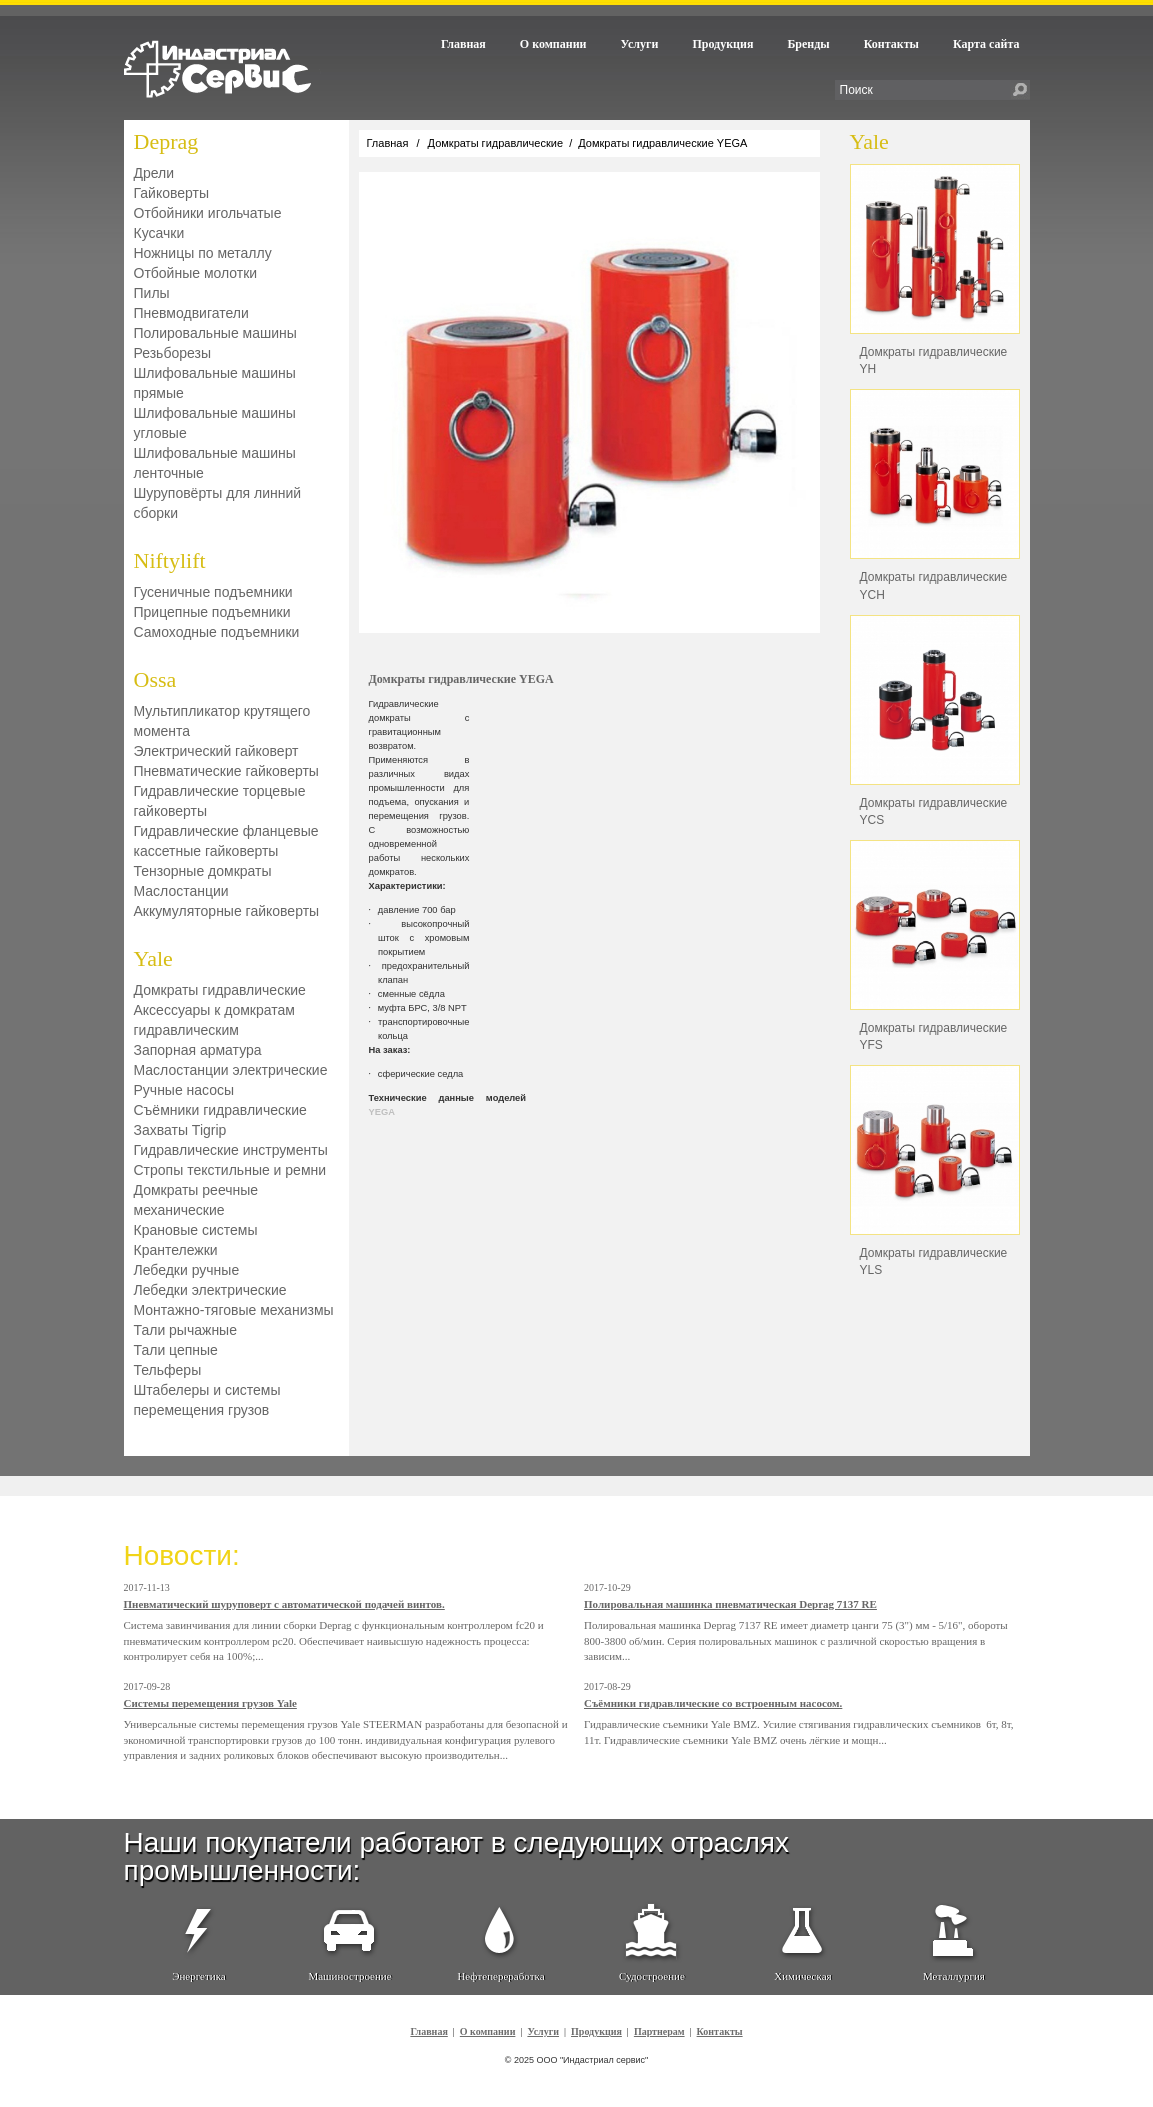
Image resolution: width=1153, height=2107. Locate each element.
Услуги (640, 44)
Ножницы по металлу (203, 253)
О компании (553, 44)
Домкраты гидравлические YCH (934, 585)
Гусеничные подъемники (213, 592)
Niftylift (170, 560)
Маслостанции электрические (231, 1070)
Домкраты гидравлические (220, 990)
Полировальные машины (215, 333)
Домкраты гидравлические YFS (934, 1036)
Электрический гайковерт (216, 751)
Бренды (808, 44)
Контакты (891, 44)
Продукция (722, 44)
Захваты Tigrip (180, 1130)
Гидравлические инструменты (231, 1150)
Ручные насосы (184, 1090)
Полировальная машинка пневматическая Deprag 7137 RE (730, 1604)
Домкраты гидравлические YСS (934, 811)
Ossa (155, 679)
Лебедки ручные (187, 1270)
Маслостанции (181, 891)
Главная (463, 44)
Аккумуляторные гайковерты (227, 911)
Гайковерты (172, 193)
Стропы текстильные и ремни (230, 1170)
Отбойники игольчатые (208, 213)
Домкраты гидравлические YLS (934, 1261)
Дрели (154, 173)
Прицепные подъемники (212, 612)
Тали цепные (176, 1350)
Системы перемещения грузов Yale (210, 1703)
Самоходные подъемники (217, 632)
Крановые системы (196, 1230)
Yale (153, 958)
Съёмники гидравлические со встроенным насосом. (713, 1703)
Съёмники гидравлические (220, 1110)
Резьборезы (172, 353)
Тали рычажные (185, 1330)
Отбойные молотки (196, 273)
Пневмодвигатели (191, 313)
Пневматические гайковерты (226, 771)
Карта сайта (986, 44)
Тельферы (168, 1370)
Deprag (166, 141)
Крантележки (176, 1250)
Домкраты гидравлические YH (934, 360)
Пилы (152, 293)
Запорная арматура (198, 1050)
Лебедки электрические (210, 1290)
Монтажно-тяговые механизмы (234, 1310)
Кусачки (159, 233)
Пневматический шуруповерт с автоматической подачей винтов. (284, 1604)
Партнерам (659, 2031)
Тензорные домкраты (203, 871)
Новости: (182, 1555)
